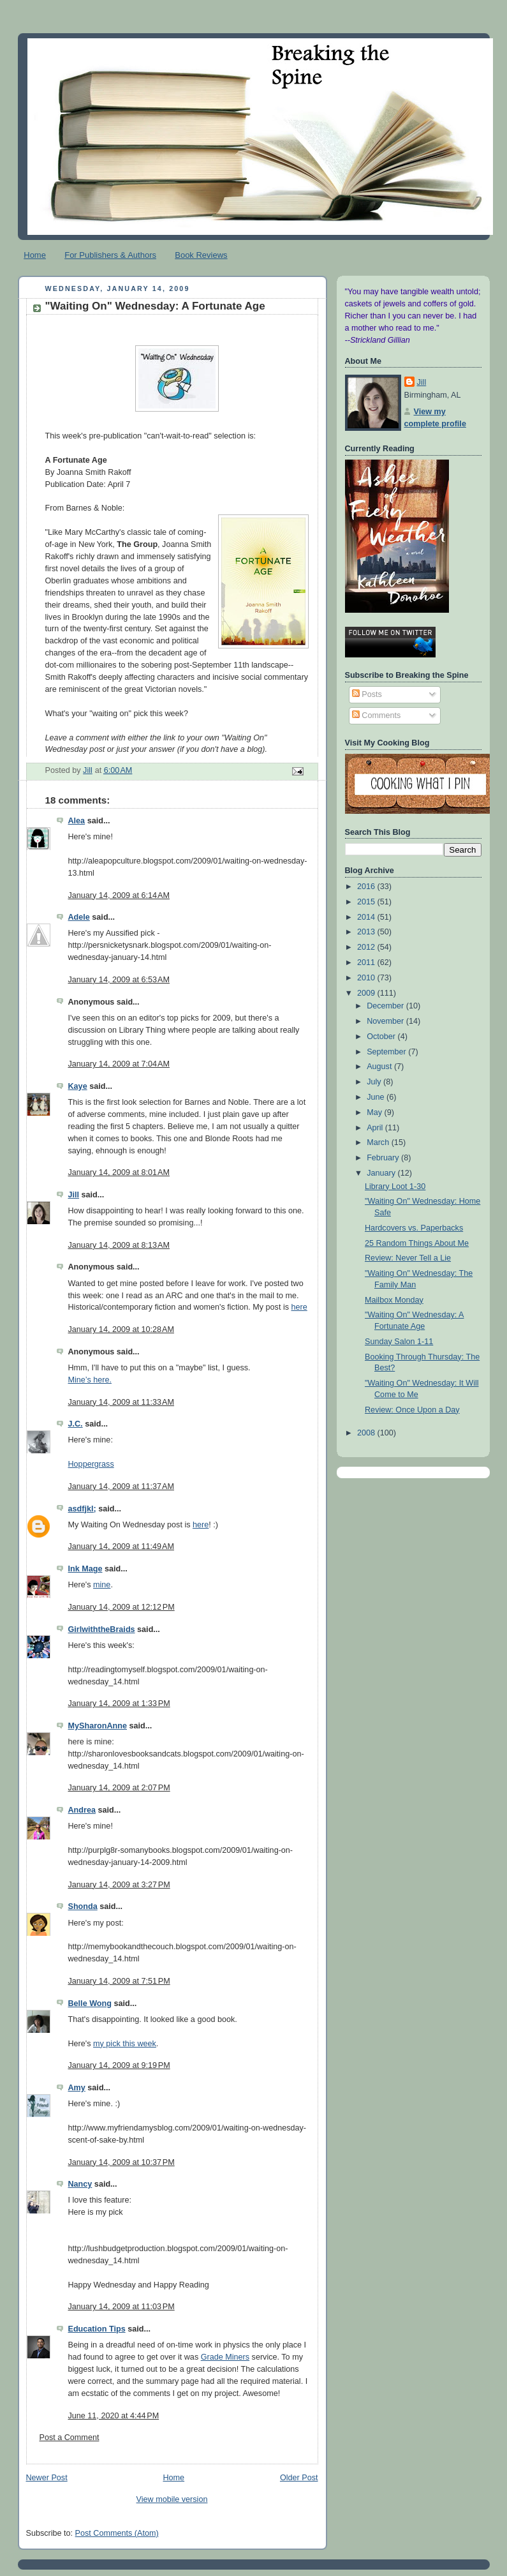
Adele (79, 917)
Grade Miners (225, 2357)
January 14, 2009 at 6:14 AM (119, 895)
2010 (367, 977)
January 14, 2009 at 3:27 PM (119, 1884)
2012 (367, 947)
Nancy (80, 2184)
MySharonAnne (97, 1725)
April (376, 1127)
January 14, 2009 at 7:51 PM (119, 1981)
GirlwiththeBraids (101, 1629)
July (375, 1081)
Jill (74, 1194)
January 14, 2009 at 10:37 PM (121, 2162)
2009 (367, 993)
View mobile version (172, 2499)
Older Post (299, 2477)
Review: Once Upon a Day (412, 1409)
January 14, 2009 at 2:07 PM (119, 1787)
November (386, 1021)
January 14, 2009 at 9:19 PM (119, 2065)
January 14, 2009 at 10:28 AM (121, 1329)
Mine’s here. (90, 1379)
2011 (367, 962)
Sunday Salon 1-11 (399, 1341)
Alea (76, 820)
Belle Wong (90, 2003)
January (382, 1173)
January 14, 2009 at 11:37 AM (121, 1486)
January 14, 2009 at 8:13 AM (119, 1245)
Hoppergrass (91, 1464)
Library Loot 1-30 (395, 1186)
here (299, 1307)
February (384, 1157)
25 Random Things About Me (417, 1243)
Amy (76, 2087)
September (387, 1051)
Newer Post (47, 2477)
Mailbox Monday (394, 1300)
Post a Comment (69, 2437)
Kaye (77, 1086)
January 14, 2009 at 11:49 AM (121, 1546)
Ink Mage (85, 1568)
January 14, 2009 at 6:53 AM (119, 979)
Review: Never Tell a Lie (408, 1258)
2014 (367, 917)
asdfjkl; (82, 1508)
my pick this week (124, 2043)
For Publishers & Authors (110, 255)
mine (101, 1584)
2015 (367, 901)
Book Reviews (201, 255)
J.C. (75, 1423)
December (386, 1005)
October (382, 1036)
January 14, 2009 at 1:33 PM (119, 1703)
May (375, 1112)
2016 (367, 886)
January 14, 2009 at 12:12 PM (121, 1607)
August (380, 1066)
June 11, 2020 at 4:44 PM (113, 2415)
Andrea (82, 1810)
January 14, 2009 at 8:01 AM (119, 1172)
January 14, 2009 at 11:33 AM (121, 1402)
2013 (367, 931)
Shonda (83, 1906)
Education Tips (97, 2329)
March (379, 1142)
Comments (376, 715)
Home (35, 255)
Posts (367, 694)
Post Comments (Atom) (117, 2533)
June (376, 1097)
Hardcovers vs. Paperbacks (414, 1228)
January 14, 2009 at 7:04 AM (119, 1064)
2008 (367, 1432)
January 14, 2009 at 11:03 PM (121, 2306)
